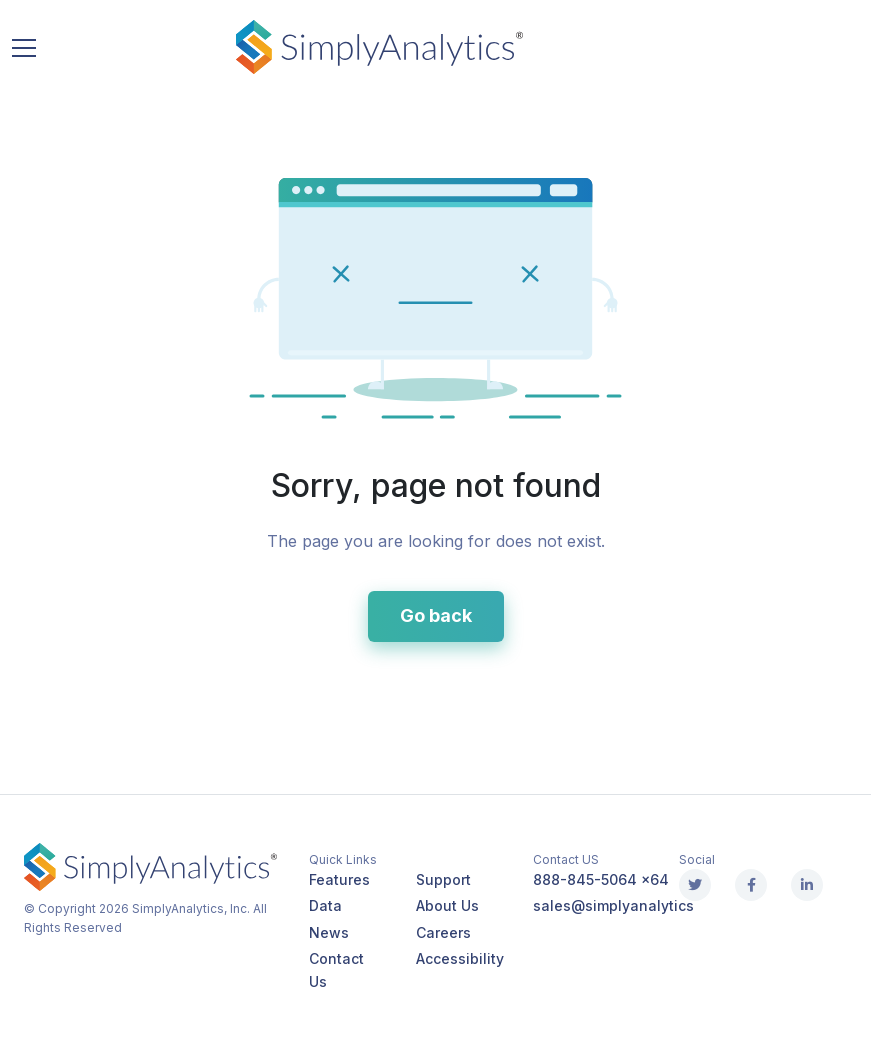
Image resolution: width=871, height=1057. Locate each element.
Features (339, 879)
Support (443, 879)
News (329, 932)
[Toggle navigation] (24, 47)
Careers (443, 932)
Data (325, 905)
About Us (447, 905)
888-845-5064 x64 (601, 879)
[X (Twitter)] (695, 885)
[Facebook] (751, 885)
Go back (436, 615)
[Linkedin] (807, 885)
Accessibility (460, 958)
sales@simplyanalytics (613, 905)
